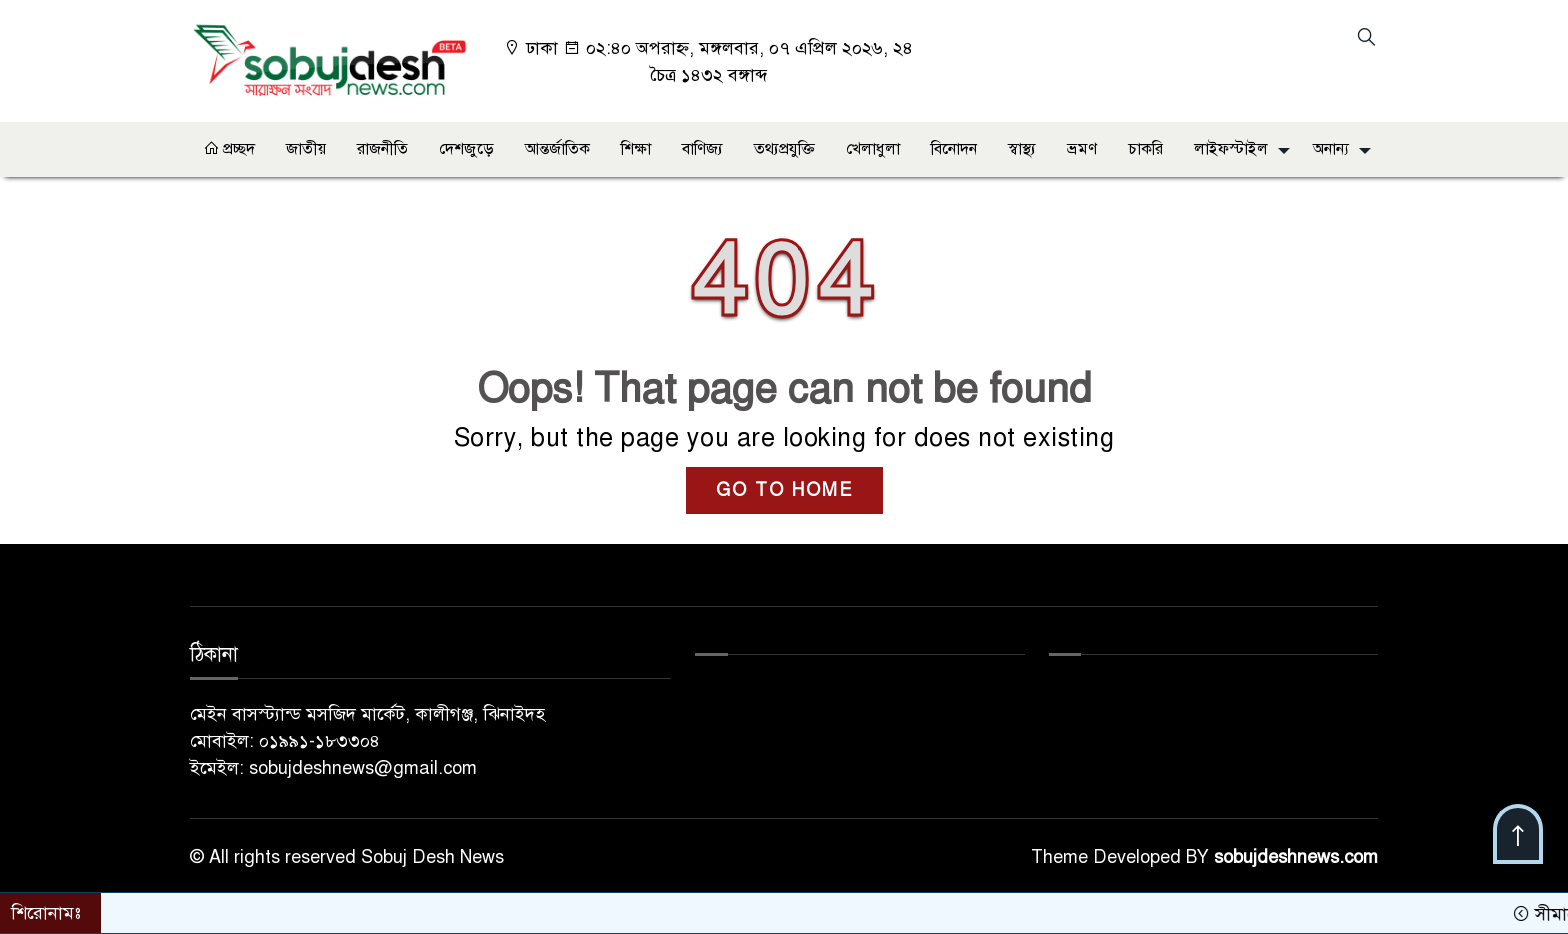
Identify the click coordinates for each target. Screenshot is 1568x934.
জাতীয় (306, 149)
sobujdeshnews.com (1296, 857)
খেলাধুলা (873, 149)
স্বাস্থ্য (1022, 149)
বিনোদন (954, 149)
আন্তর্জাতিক (557, 149)
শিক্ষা (636, 149)
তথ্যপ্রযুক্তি (784, 149)
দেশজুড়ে (466, 149)
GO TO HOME (784, 490)
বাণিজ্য (702, 149)
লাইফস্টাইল (1231, 149)
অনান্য (1331, 149)
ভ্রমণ (1082, 149)
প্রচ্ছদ (229, 149)
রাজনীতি (382, 149)
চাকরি (1145, 149)
